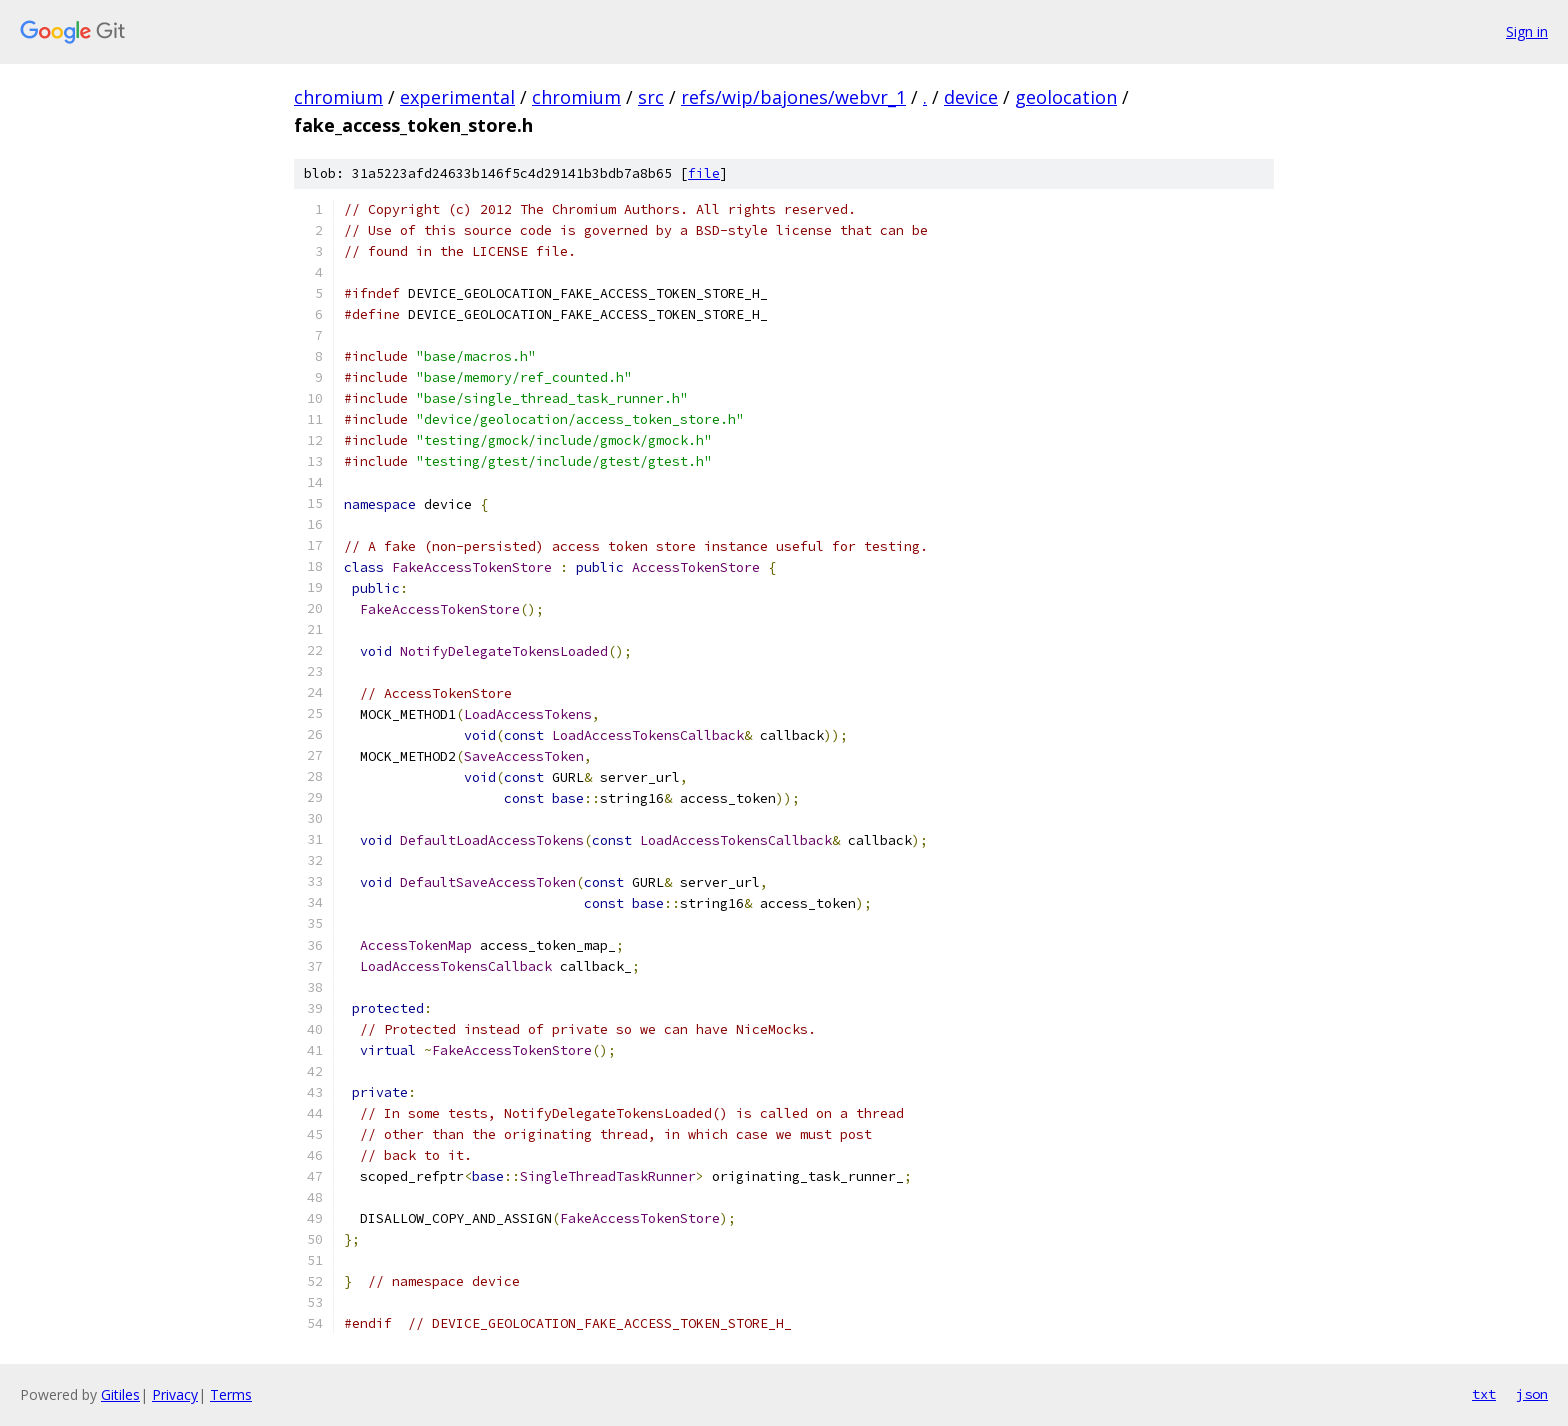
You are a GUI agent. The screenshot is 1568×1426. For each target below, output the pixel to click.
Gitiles (120, 1394)
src (651, 97)
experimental (457, 97)
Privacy (175, 1394)
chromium (338, 97)
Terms (231, 1394)
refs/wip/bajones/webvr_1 (793, 97)
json (1532, 1394)
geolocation (1066, 97)
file (704, 173)
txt (1484, 1394)
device (971, 97)
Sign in (1527, 31)
